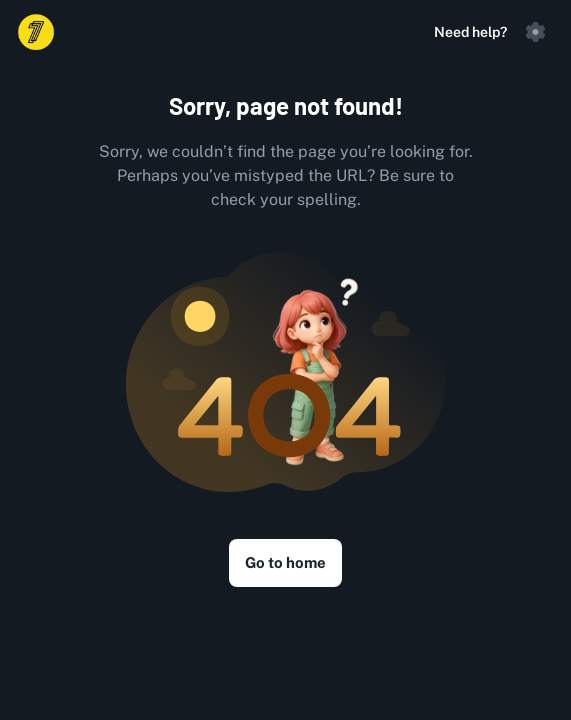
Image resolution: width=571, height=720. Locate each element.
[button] (535, 32)
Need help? (470, 32)
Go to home (285, 562)
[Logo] (36, 32)
